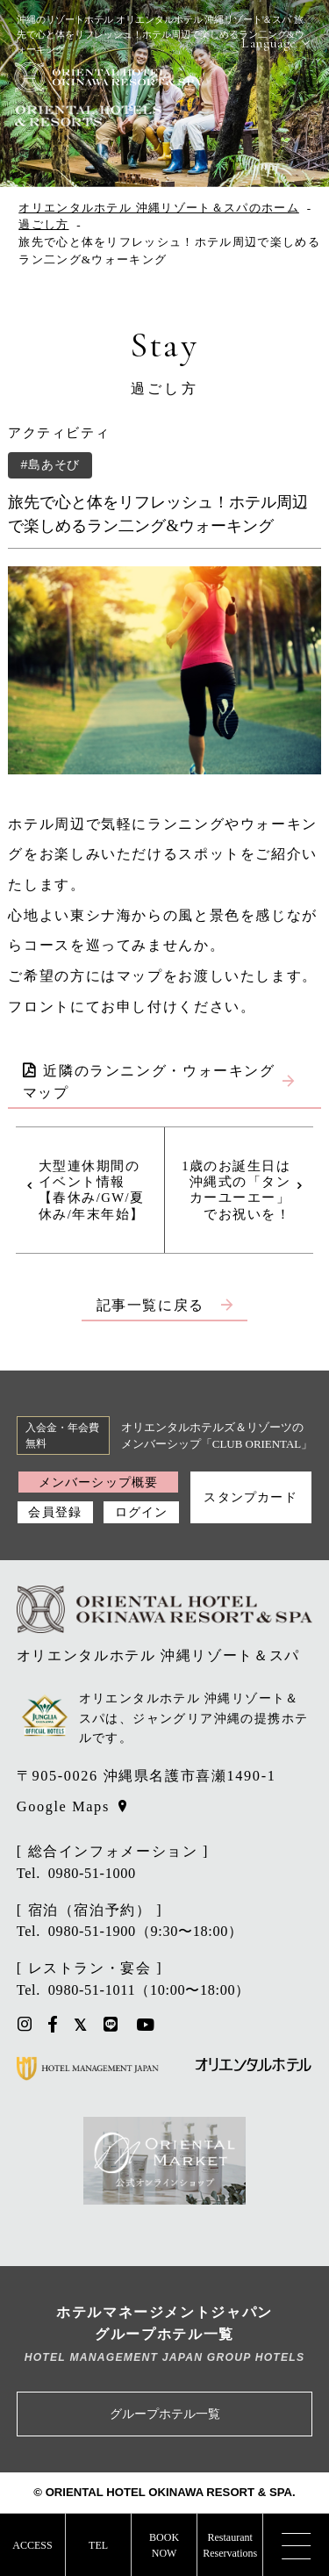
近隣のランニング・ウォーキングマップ (149, 1081)
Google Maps (63, 1806)
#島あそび (50, 464)
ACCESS (32, 2545)
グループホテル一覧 (165, 2414)
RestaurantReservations (230, 2545)
